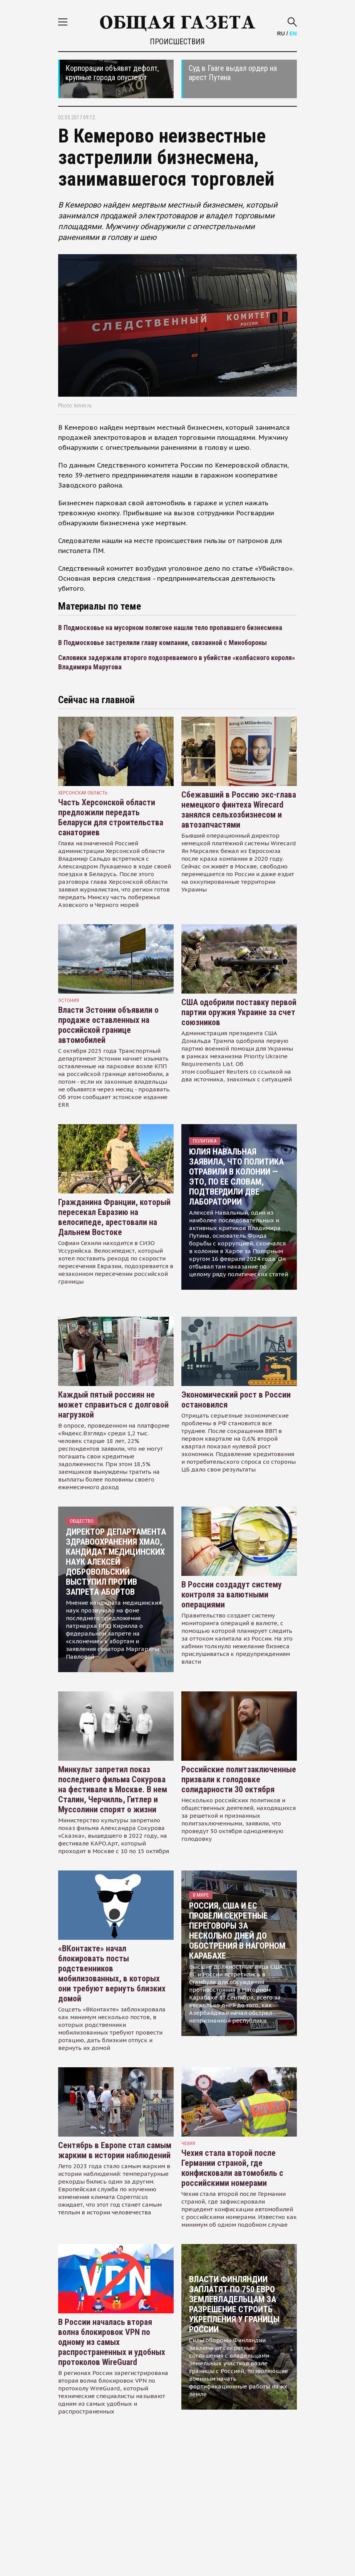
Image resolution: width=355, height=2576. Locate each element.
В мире (201, 1895)
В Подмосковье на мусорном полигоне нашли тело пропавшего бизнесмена (170, 627)
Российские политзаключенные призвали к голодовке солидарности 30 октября (238, 1779)
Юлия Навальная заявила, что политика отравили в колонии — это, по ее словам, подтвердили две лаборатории (236, 1177)
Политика (204, 1141)
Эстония (68, 1000)
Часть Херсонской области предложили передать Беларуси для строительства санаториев (110, 817)
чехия (188, 2143)
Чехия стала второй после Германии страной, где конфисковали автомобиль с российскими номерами (232, 2168)
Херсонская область (83, 793)
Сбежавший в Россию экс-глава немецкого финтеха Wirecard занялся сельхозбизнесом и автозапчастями (238, 810)
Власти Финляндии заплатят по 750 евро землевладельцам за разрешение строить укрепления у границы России (234, 2304)
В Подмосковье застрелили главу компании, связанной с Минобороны (162, 643)
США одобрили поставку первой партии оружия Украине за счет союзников (238, 1012)
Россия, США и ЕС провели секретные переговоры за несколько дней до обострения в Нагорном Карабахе (237, 1931)
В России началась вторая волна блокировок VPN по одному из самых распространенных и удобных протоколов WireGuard (111, 2342)
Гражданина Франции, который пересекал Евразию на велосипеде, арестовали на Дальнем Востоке (114, 1217)
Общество (82, 1521)
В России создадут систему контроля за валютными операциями (231, 1594)
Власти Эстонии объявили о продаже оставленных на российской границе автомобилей (108, 1025)
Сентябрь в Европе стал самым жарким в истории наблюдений (114, 2150)
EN (293, 33)
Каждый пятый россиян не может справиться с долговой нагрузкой (113, 1405)
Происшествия (177, 41)
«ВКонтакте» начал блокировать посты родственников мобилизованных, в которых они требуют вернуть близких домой (112, 1973)
